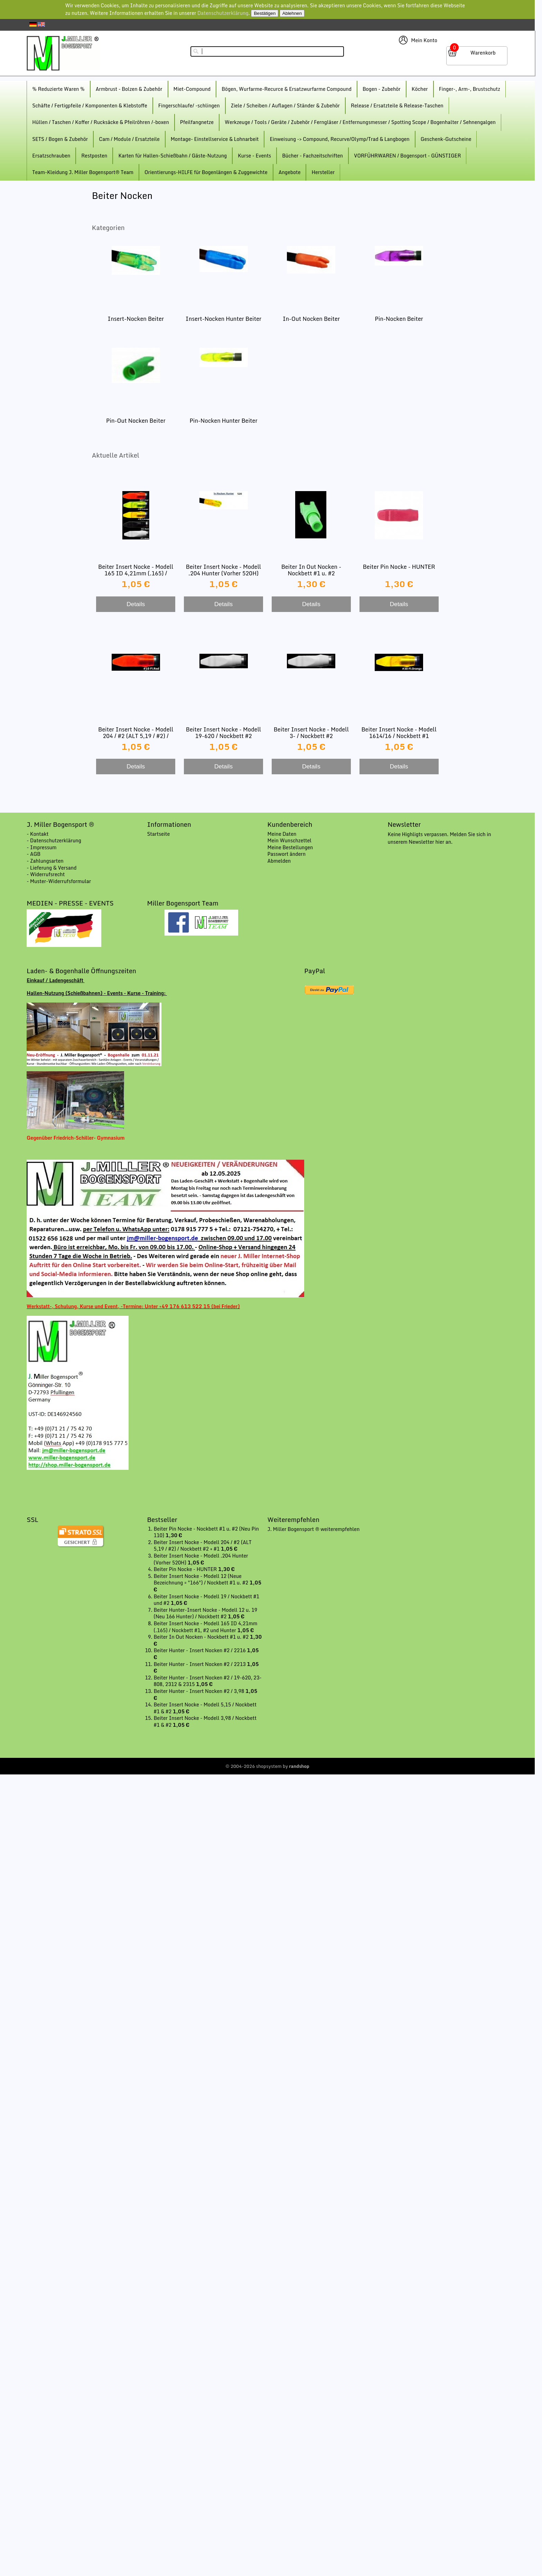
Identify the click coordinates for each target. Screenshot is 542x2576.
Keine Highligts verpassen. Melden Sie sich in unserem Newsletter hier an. (439, 838)
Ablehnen (292, 13)
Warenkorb (483, 53)
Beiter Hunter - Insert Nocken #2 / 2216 (200, 1650)
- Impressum (41, 847)
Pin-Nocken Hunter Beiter (223, 420)
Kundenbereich (290, 824)
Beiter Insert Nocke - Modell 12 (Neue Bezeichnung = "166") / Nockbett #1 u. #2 (201, 1579)
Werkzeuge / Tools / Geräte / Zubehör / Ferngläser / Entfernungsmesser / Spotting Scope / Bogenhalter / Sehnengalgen (360, 122)
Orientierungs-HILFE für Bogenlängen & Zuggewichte (206, 172)
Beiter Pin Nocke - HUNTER (399, 566)
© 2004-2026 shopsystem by (267, 1766)
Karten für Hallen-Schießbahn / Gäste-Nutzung (172, 156)
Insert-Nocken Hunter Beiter (224, 318)
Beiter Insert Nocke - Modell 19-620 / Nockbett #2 (223, 732)
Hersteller (323, 172)
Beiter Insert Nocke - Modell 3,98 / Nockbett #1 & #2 (204, 1721)
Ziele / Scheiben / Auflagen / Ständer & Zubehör (285, 105)
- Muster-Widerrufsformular (59, 881)
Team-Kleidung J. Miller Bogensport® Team (82, 172)
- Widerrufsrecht (46, 874)
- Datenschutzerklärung (54, 840)
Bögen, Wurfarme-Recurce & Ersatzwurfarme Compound (287, 89)
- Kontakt (37, 834)
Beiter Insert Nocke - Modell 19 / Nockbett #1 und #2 (206, 1599)
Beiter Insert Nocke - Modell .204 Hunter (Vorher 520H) (223, 570)
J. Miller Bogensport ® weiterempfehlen (314, 1529)
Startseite (158, 834)
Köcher (420, 89)
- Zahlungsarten (45, 861)
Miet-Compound (192, 89)
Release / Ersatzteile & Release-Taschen (397, 105)
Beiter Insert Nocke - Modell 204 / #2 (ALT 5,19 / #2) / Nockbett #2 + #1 (135, 736)
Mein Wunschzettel (290, 840)
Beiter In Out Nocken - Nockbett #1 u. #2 (311, 570)
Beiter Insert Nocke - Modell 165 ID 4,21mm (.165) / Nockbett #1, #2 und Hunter (135, 573)
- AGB (33, 854)
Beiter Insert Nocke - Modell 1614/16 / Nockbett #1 (399, 732)
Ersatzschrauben (51, 156)
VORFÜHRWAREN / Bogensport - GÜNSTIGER (407, 156)
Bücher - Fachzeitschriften (312, 156)
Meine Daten (282, 834)
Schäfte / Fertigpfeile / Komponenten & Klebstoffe (89, 105)
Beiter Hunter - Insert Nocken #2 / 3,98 (199, 1691)
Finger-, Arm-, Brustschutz (469, 89)
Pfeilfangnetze (197, 122)
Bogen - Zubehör (382, 89)
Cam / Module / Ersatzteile (129, 139)
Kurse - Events (254, 156)
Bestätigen (264, 13)
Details (136, 604)
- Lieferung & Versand (51, 868)
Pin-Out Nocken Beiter (136, 420)
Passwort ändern (287, 854)
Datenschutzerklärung (223, 13)
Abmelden (279, 861)
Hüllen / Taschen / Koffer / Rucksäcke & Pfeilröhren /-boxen (100, 122)
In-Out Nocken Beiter (311, 318)
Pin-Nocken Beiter (399, 318)
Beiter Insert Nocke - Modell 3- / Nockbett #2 (311, 732)
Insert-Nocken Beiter (136, 318)
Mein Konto (424, 40)
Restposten (94, 156)
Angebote (290, 172)
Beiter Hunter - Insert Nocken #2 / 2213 (200, 1664)
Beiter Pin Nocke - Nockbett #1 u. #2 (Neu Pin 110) (206, 1532)
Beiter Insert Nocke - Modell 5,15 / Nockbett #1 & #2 (204, 1708)
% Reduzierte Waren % (58, 89)
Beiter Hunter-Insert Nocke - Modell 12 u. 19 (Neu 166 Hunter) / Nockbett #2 (205, 1613)
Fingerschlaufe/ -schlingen (189, 105)
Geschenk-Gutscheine (446, 139)
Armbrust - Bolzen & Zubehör (129, 89)
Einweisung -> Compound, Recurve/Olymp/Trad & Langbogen (339, 139)
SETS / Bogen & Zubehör (60, 139)
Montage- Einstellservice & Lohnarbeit (215, 139)
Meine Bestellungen (290, 847)
